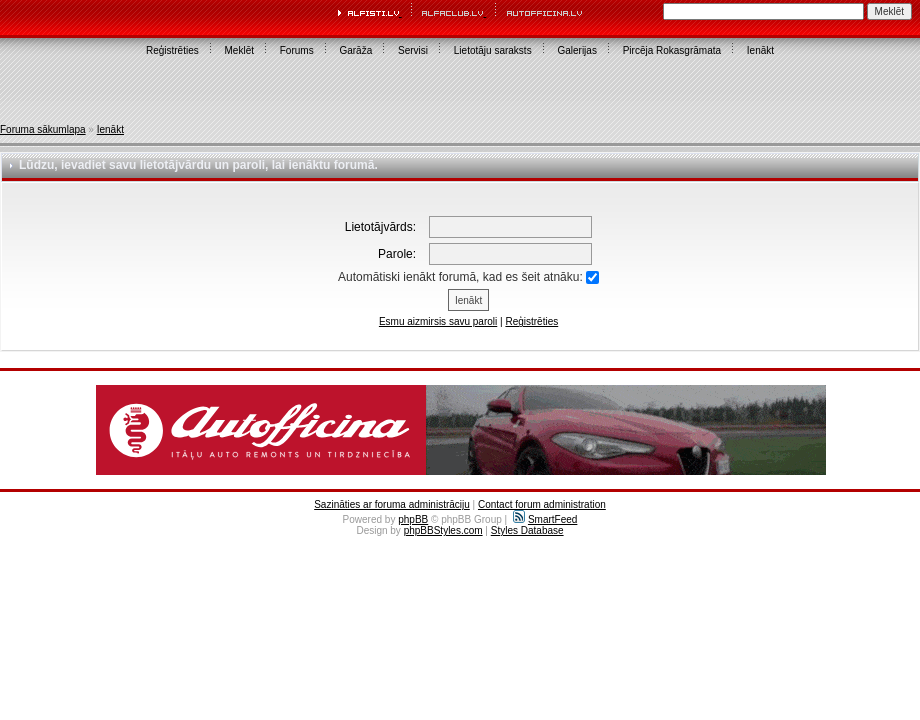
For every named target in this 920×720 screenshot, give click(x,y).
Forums (297, 50)
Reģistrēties (172, 50)
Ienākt (760, 50)
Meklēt (239, 50)
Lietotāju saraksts (493, 50)
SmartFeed (545, 519)
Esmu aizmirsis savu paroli (438, 321)
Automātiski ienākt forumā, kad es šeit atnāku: (468, 277)
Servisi (413, 50)
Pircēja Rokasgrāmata (672, 50)
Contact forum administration (542, 504)
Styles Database (527, 530)
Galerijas (576, 50)
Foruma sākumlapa (43, 129)
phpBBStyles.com (443, 530)
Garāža (355, 50)
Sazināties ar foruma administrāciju (392, 504)
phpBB (413, 519)
